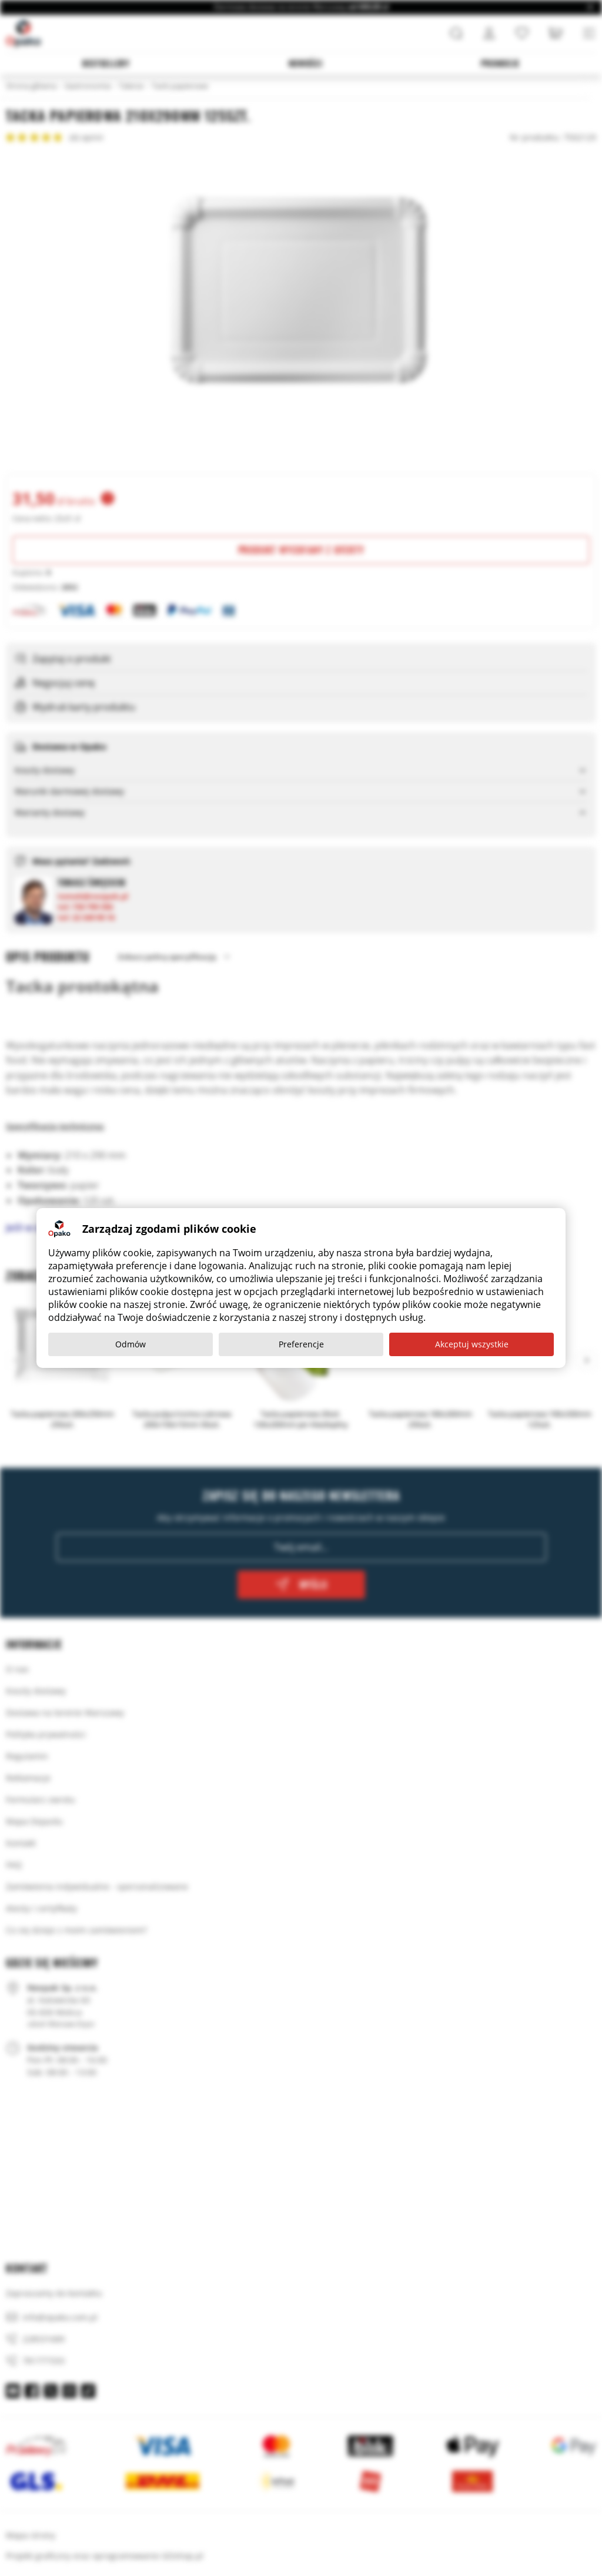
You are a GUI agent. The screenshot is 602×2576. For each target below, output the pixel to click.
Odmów (130, 1344)
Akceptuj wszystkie (472, 1344)
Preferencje (301, 1344)
